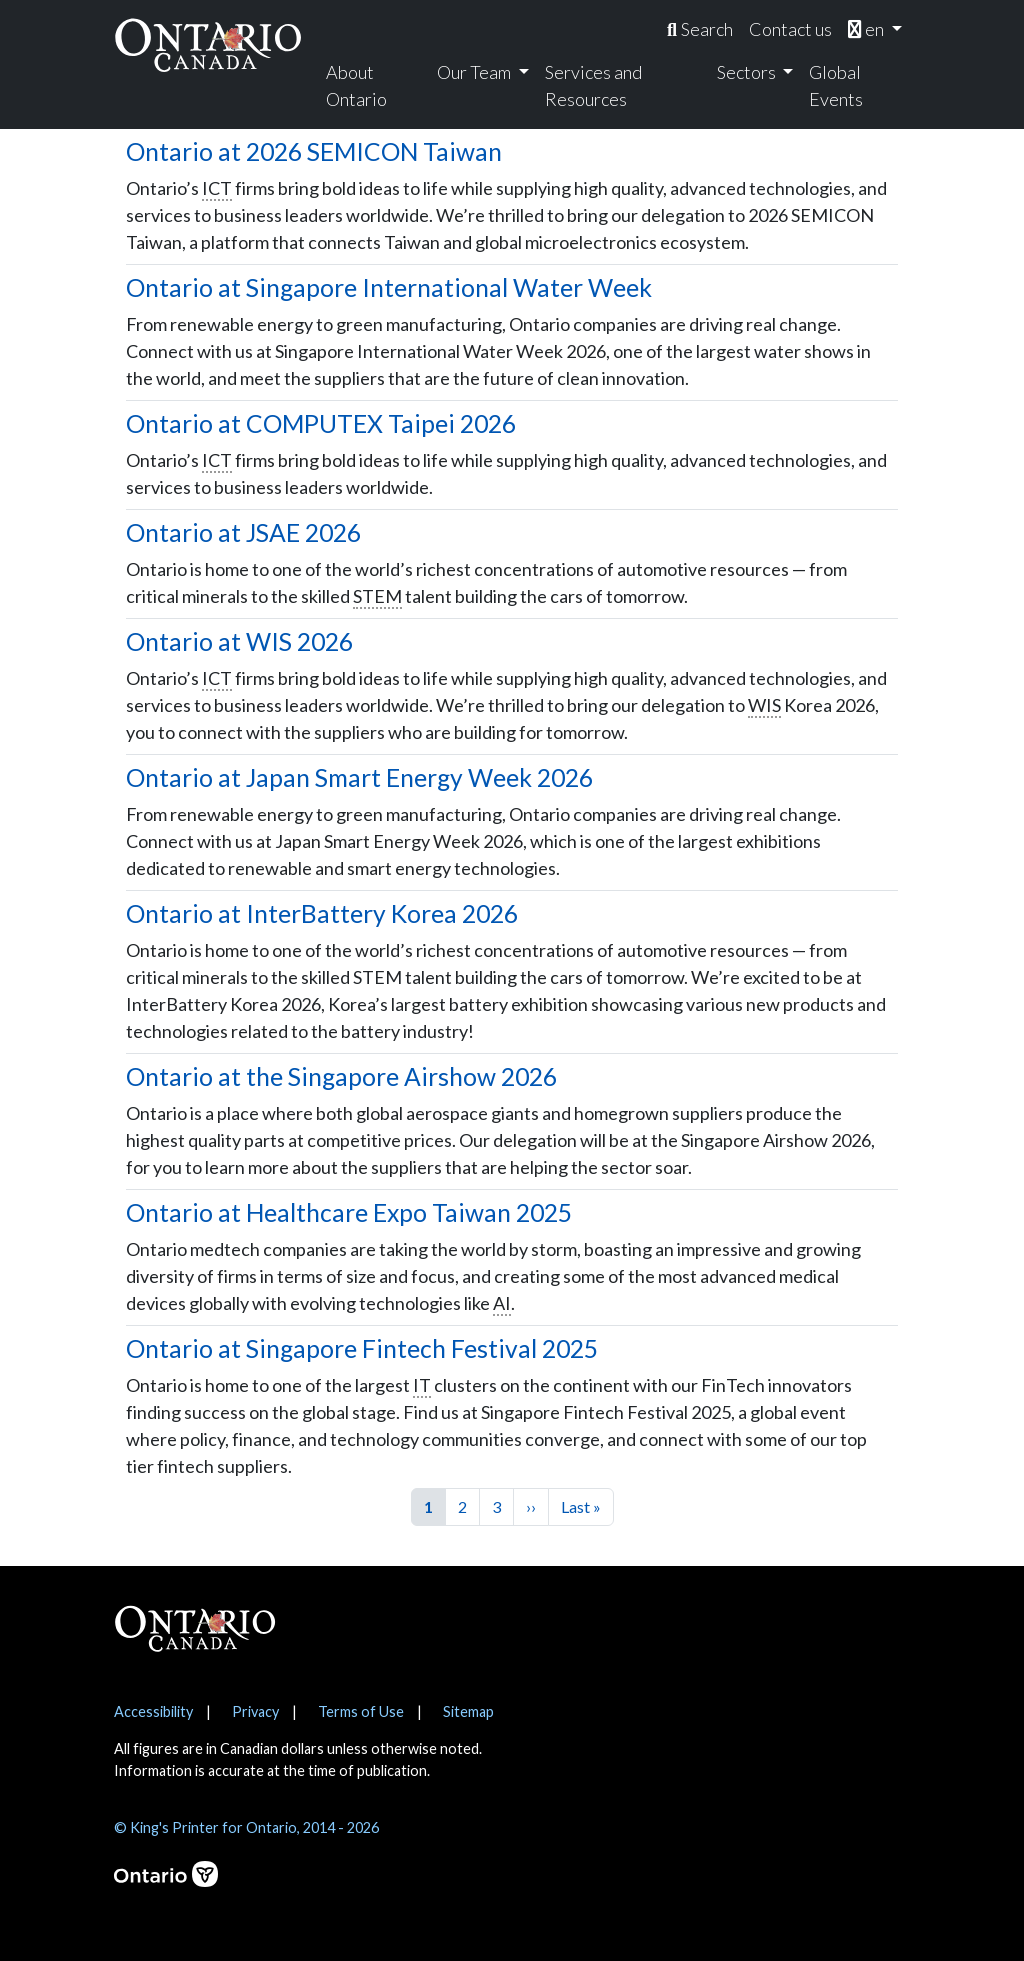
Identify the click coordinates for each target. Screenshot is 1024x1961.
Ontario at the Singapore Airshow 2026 (341, 1076)
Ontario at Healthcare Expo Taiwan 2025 (349, 1212)
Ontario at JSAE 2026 (243, 532)
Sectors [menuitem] (748, 72)
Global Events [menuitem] (836, 85)
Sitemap (468, 1711)
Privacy (255, 1711)
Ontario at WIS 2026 (239, 641)
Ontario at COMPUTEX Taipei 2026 (321, 423)
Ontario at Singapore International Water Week (389, 287)
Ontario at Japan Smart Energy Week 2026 (359, 777)
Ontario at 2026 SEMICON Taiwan (314, 151)
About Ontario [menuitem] (356, 85)
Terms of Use (361, 1711)
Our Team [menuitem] (475, 72)
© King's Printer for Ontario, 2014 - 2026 (246, 1827)
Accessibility (153, 1711)
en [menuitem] (867, 29)
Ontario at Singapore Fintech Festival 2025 (362, 1348)
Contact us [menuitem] (790, 29)
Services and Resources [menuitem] (593, 85)
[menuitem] (700, 29)
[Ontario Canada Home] (208, 44)
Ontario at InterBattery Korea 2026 (322, 913)
